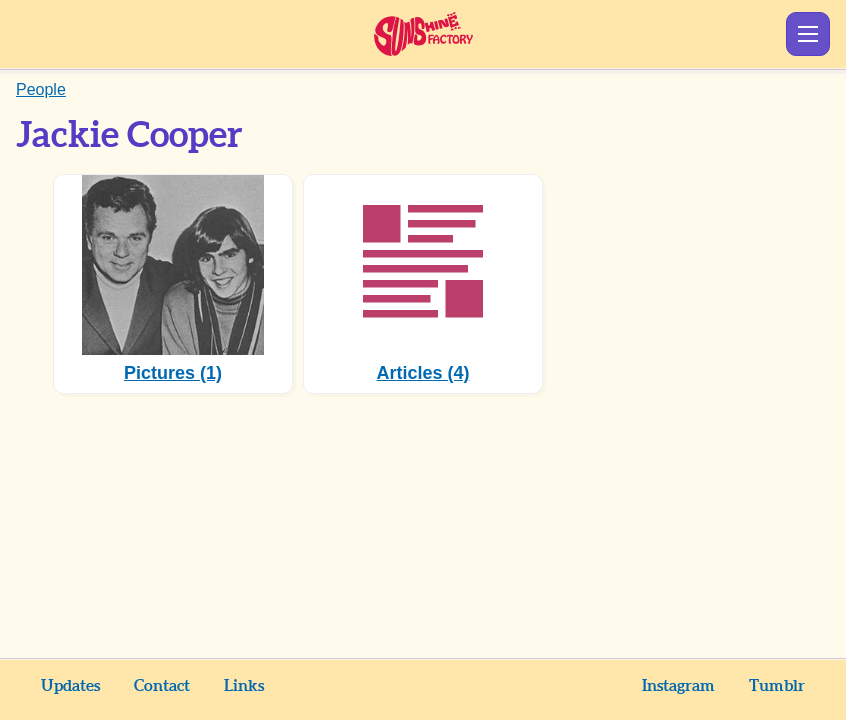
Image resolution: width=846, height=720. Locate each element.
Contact (162, 686)
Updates (70, 686)
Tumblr (777, 686)
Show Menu (808, 34)
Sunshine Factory (423, 34)
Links (244, 686)
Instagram (678, 686)
